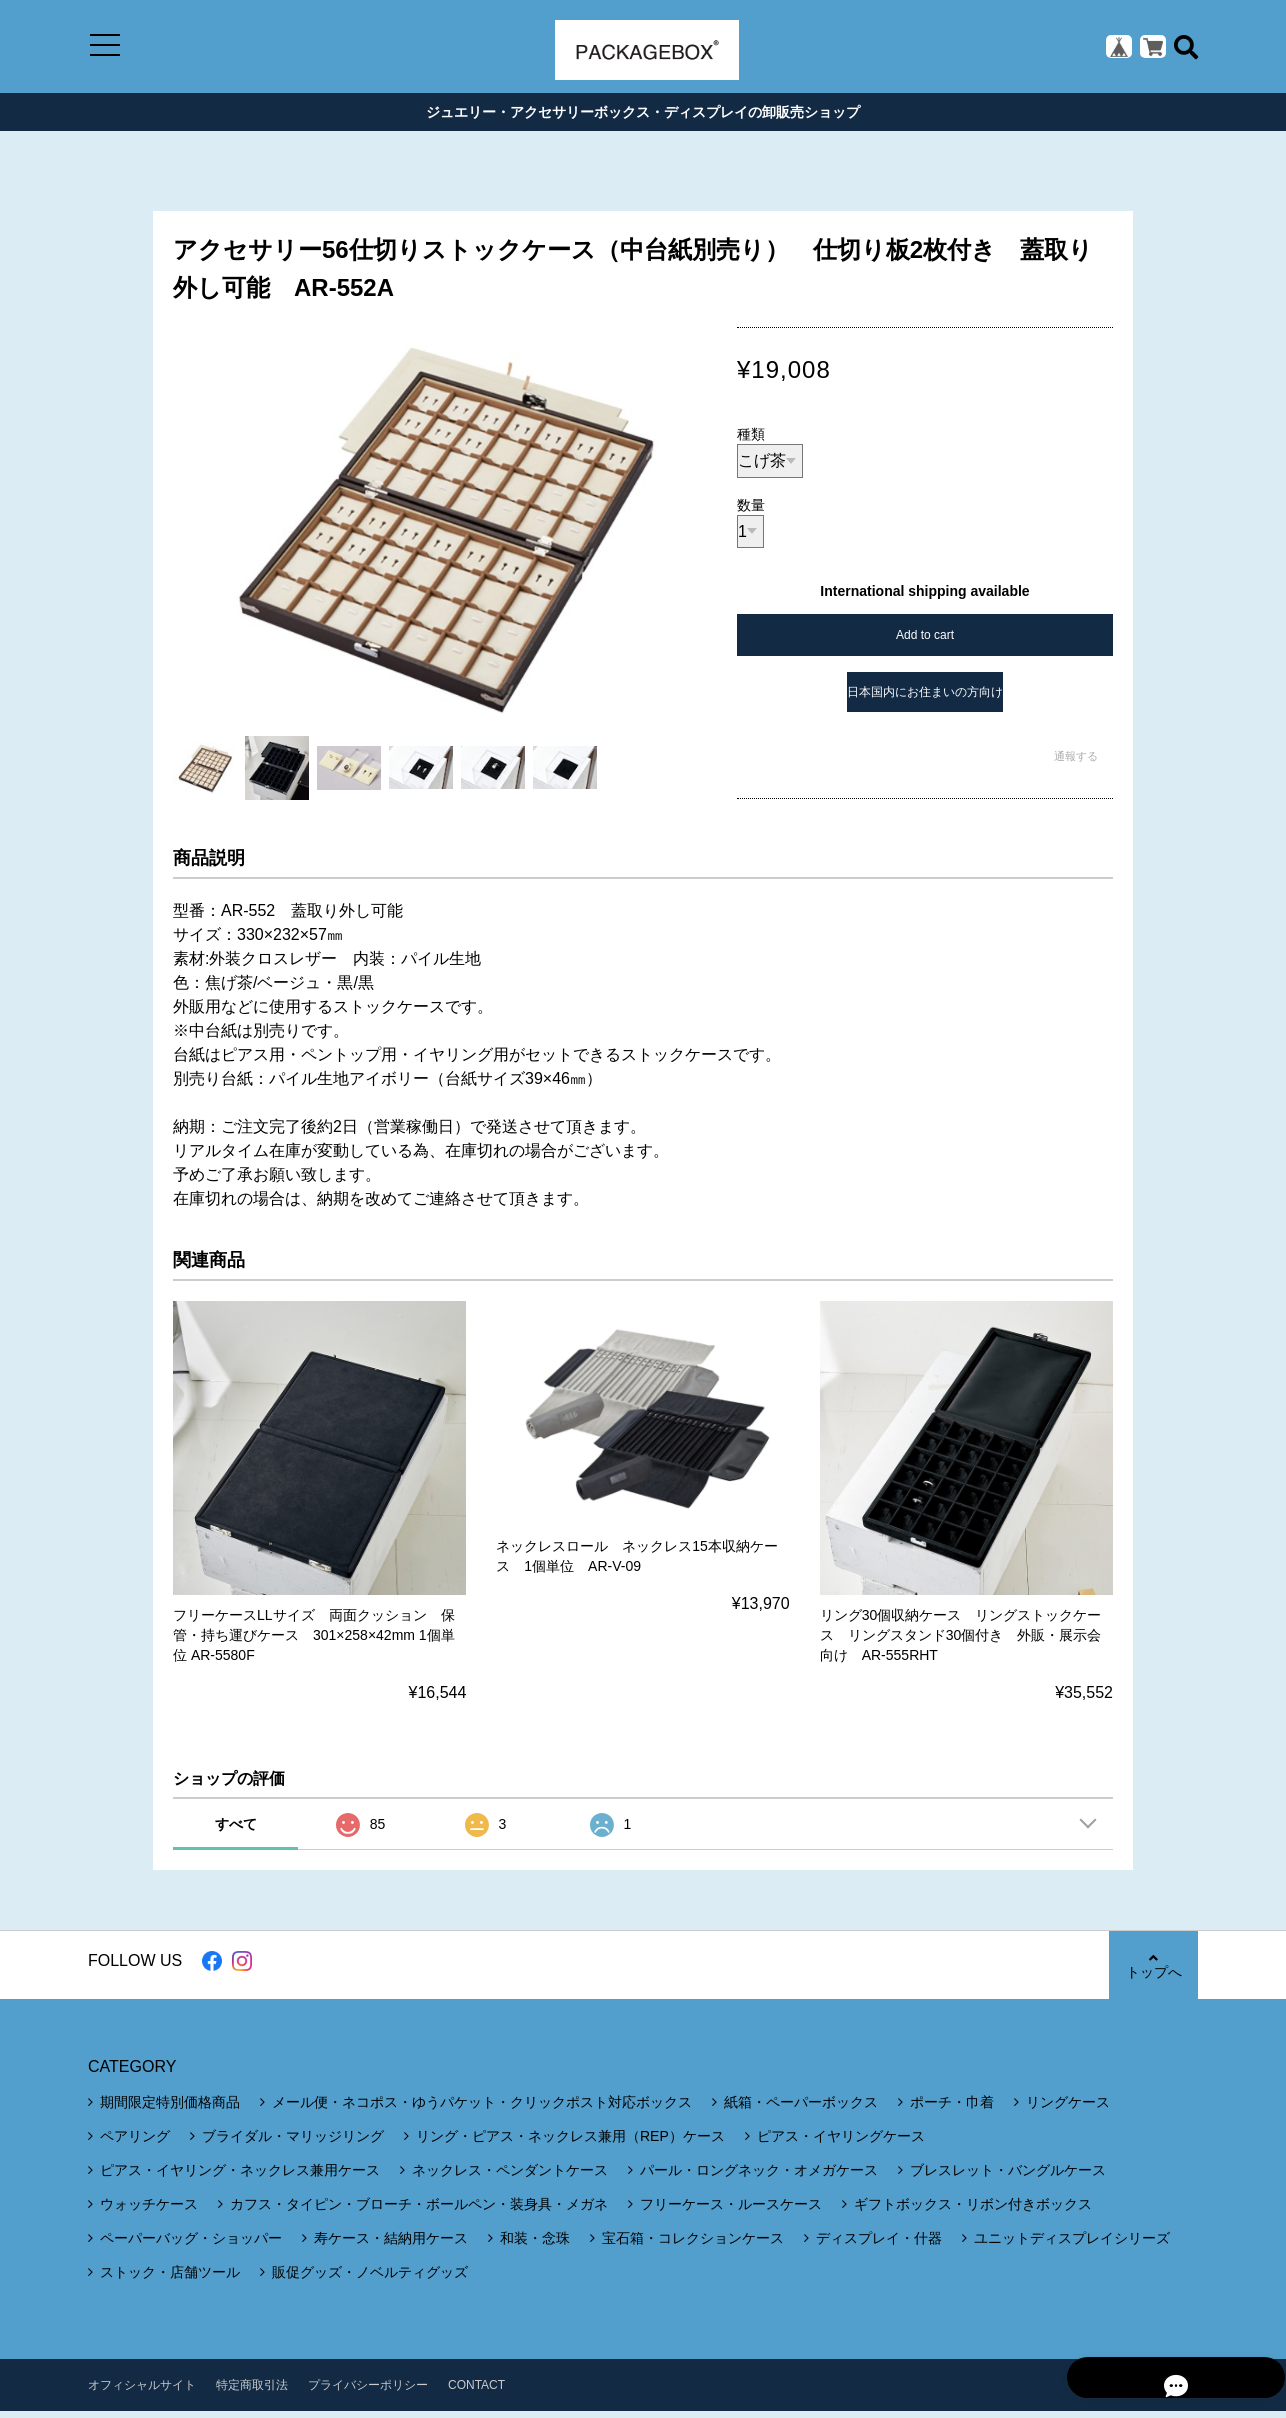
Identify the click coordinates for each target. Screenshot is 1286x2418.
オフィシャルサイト (142, 2392)
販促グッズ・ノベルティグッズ (370, 2279)
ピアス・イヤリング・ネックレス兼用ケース (240, 2177)
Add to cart (925, 642)
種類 (751, 441)
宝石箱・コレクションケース (693, 2245)
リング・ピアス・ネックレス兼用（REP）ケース (570, 2143)
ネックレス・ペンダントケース (510, 2177)
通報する (1076, 763)
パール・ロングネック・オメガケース (759, 2177)
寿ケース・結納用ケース (391, 2245)
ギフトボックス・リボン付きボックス (973, 2211)
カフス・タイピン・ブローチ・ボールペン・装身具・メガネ (419, 2211)
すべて (236, 1831)
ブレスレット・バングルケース (1008, 2177)
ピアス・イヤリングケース (841, 2143)
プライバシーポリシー (368, 2392)
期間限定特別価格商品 (170, 2109)
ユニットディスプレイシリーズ (1072, 2245)
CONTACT (476, 2392)
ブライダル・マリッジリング (293, 2143)
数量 (751, 512)
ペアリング (135, 2143)
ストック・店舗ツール (170, 2279)
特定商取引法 (252, 2392)
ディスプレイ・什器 (879, 2245)
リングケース (1068, 2109)
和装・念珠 (535, 2245)
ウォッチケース (149, 2211)
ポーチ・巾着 (952, 2109)
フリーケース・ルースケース (731, 2211)
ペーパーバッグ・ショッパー (191, 2245)
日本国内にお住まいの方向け (925, 699)
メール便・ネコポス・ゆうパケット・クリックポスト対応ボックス (482, 2109)
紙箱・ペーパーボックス (801, 2109)
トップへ (1153, 1972)
